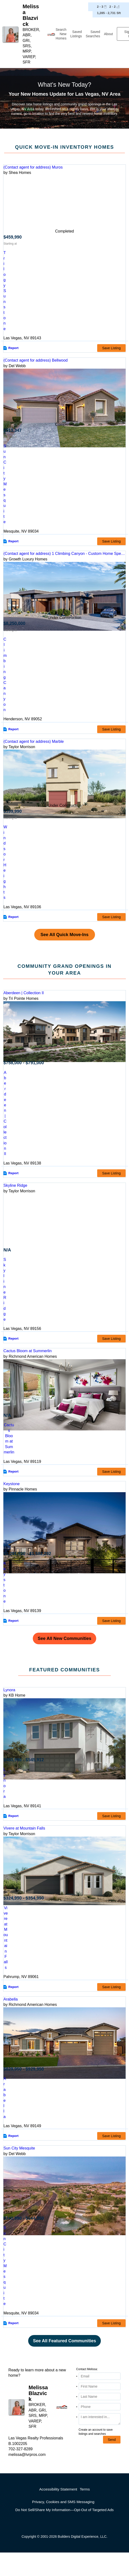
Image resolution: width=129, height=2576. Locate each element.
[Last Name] (100, 2396)
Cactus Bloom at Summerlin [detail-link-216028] (27, 1351)
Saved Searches (93, 34)
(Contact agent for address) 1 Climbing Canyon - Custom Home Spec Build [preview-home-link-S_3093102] (64, 553)
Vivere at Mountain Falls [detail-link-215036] (24, 1828)
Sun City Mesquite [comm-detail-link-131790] (5, 2266)
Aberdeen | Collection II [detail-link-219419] (23, 993)
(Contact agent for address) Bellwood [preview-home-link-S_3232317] (35, 360)
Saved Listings (76, 34)
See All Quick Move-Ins (64, 934)
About (108, 34)
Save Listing (111, 348)
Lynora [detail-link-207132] (9, 1690)
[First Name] (100, 2386)
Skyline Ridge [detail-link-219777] (15, 1185)
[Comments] (100, 2419)
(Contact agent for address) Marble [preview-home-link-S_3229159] (33, 741)
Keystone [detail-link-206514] (11, 1484)
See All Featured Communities (64, 2340)
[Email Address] (100, 2376)
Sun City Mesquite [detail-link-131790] (19, 2148)
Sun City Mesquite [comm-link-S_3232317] (5, 484)
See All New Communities (64, 1638)
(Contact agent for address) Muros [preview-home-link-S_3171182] (33, 167)
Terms (85, 2489)
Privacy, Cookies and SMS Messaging (63, 2502)
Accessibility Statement (58, 2489)
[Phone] (100, 2406)
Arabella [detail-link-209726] (10, 1999)
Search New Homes (61, 34)
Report (13, 348)
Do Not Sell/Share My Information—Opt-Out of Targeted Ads (64, 2510)
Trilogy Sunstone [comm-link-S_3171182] (4, 291)
